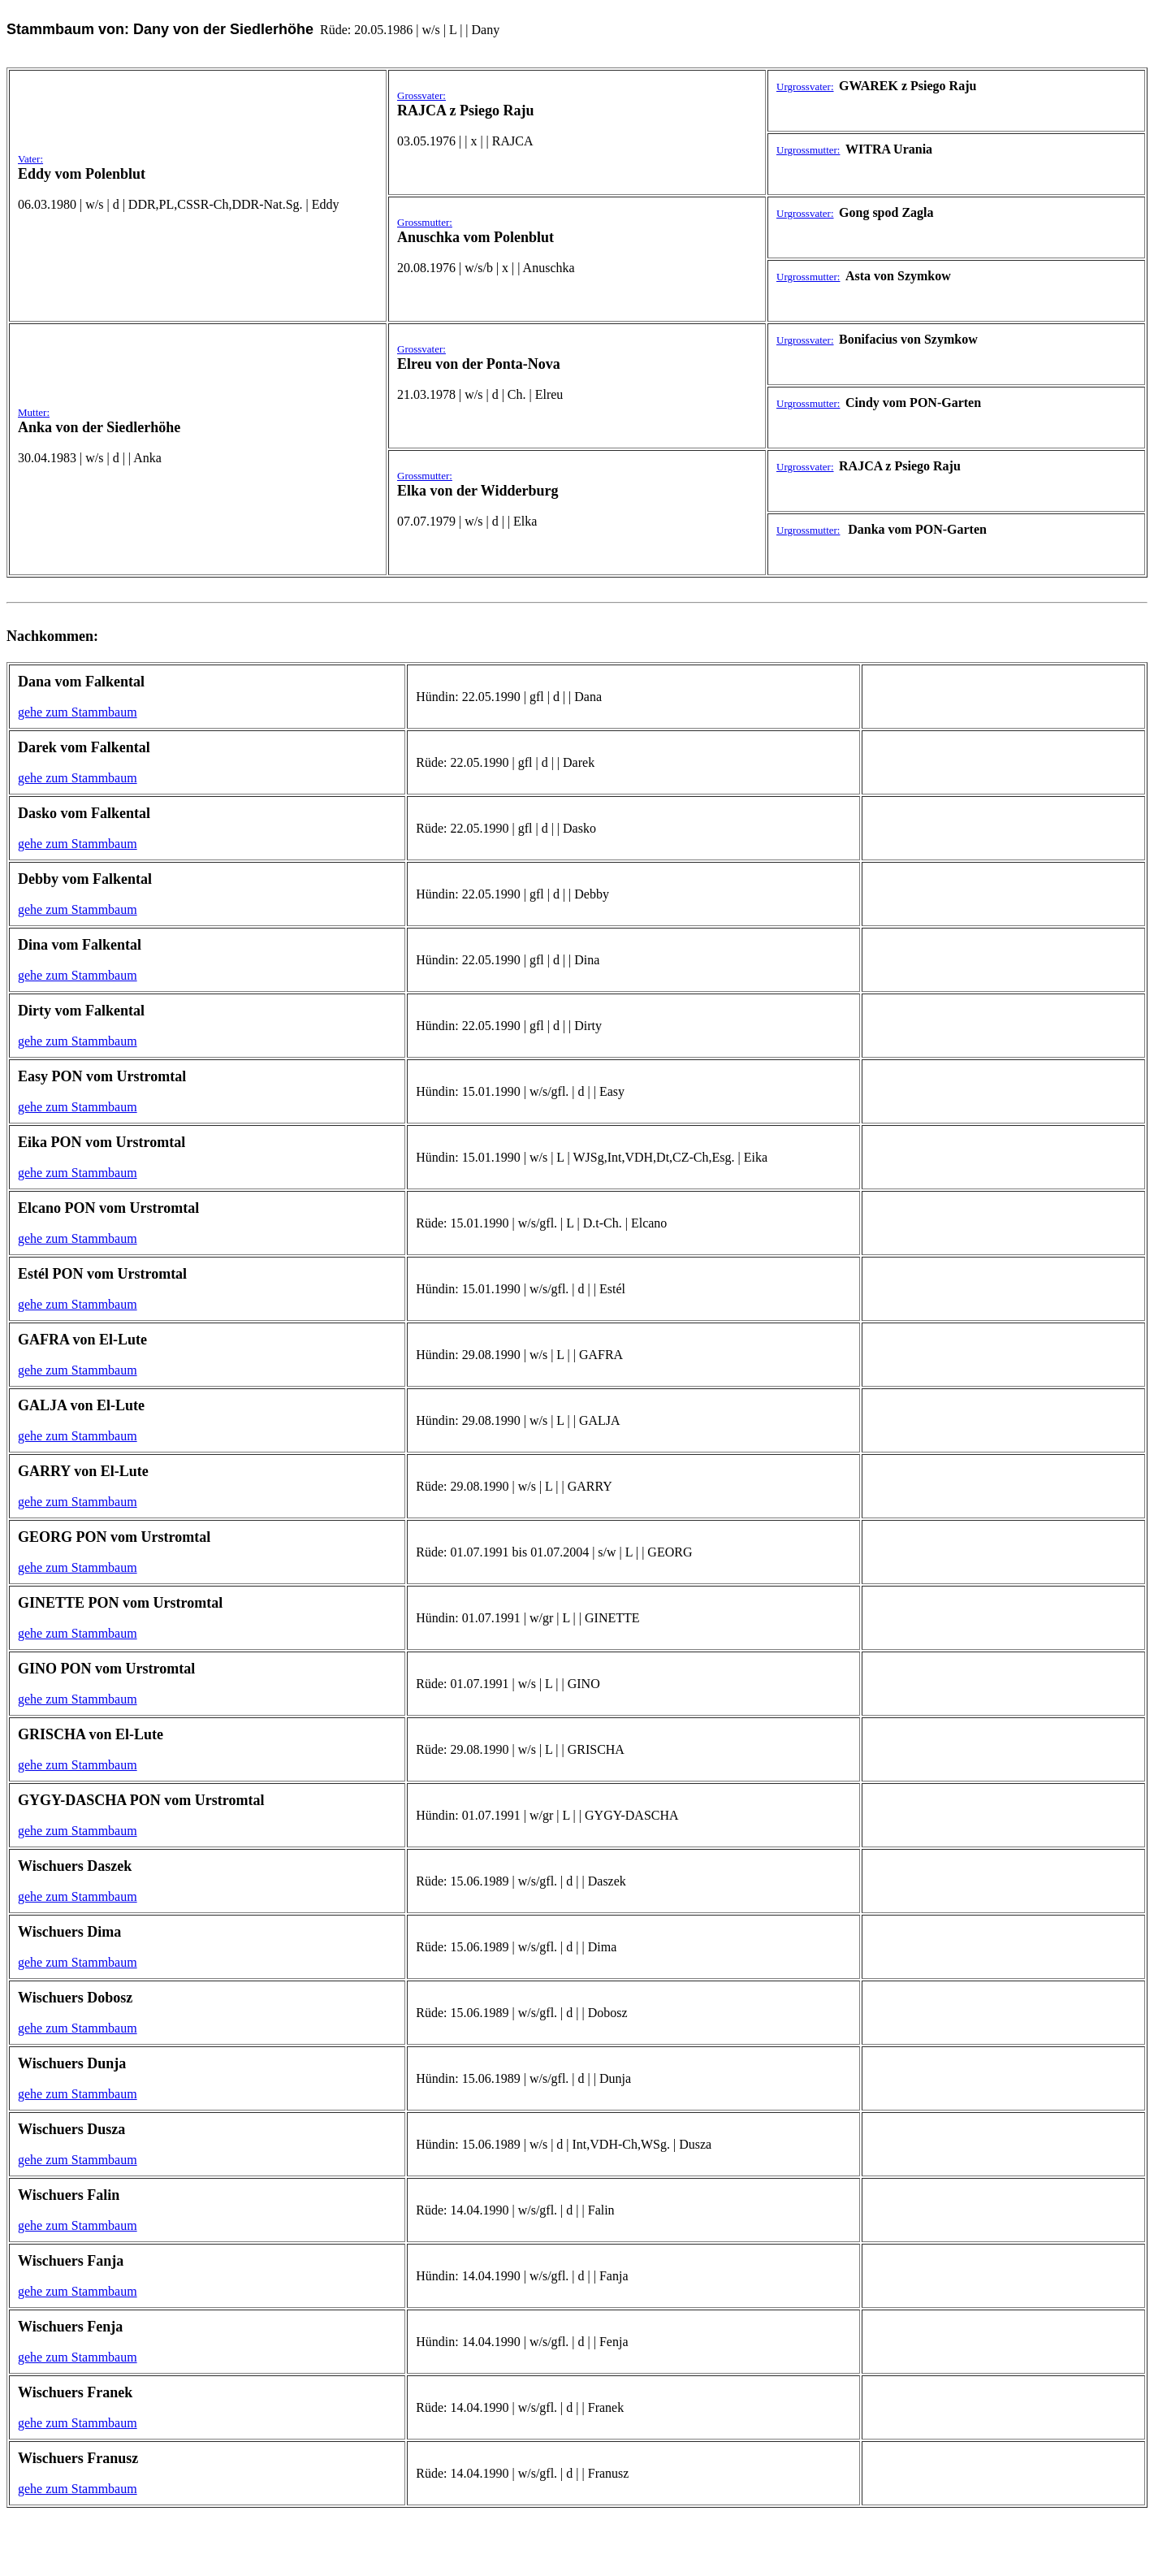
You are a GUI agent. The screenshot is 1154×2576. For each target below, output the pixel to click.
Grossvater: (421, 95)
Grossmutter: (424, 222)
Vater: (30, 159)
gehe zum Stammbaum (77, 712)
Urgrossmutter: (808, 150)
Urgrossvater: (805, 86)
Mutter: (34, 412)
